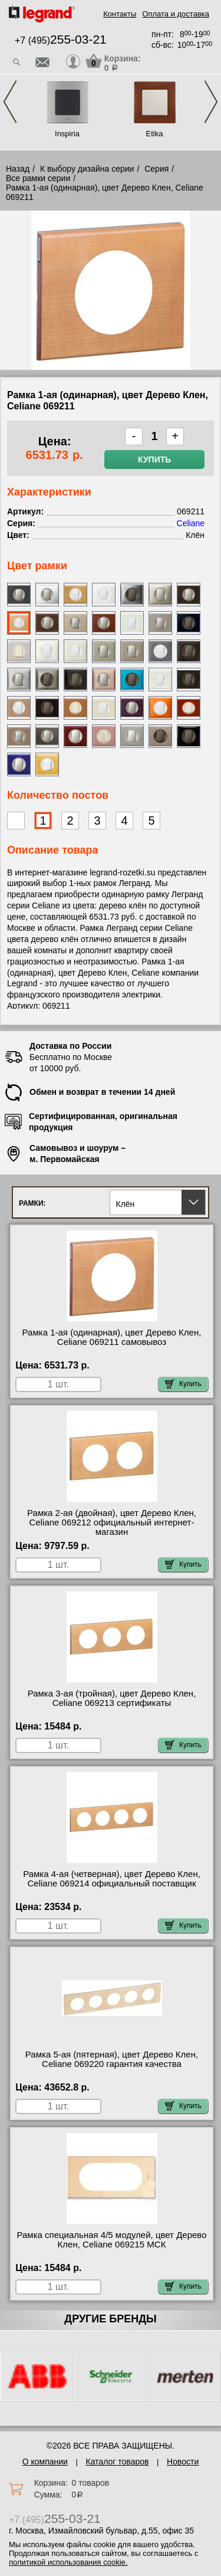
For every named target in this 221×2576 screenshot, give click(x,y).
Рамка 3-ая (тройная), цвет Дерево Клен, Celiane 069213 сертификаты (112, 1698)
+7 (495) (61, 40)
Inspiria (67, 133)
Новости (183, 2461)
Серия (156, 168)
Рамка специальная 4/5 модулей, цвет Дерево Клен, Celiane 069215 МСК (111, 2239)
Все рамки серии (38, 178)
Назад (17, 168)
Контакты (119, 13)
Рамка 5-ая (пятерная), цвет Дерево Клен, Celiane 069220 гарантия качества (111, 2059)
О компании (45, 2461)
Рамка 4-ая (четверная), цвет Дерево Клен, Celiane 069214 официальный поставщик (111, 1878)
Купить (154, 459)
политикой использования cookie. (68, 2562)
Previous (10, 101)
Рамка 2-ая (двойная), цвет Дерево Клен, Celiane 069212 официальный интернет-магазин (111, 1522)
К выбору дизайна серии (87, 168)
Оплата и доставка (175, 13)
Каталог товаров (117, 2461)
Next (211, 101)
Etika (154, 133)
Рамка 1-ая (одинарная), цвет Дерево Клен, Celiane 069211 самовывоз (112, 1337)
